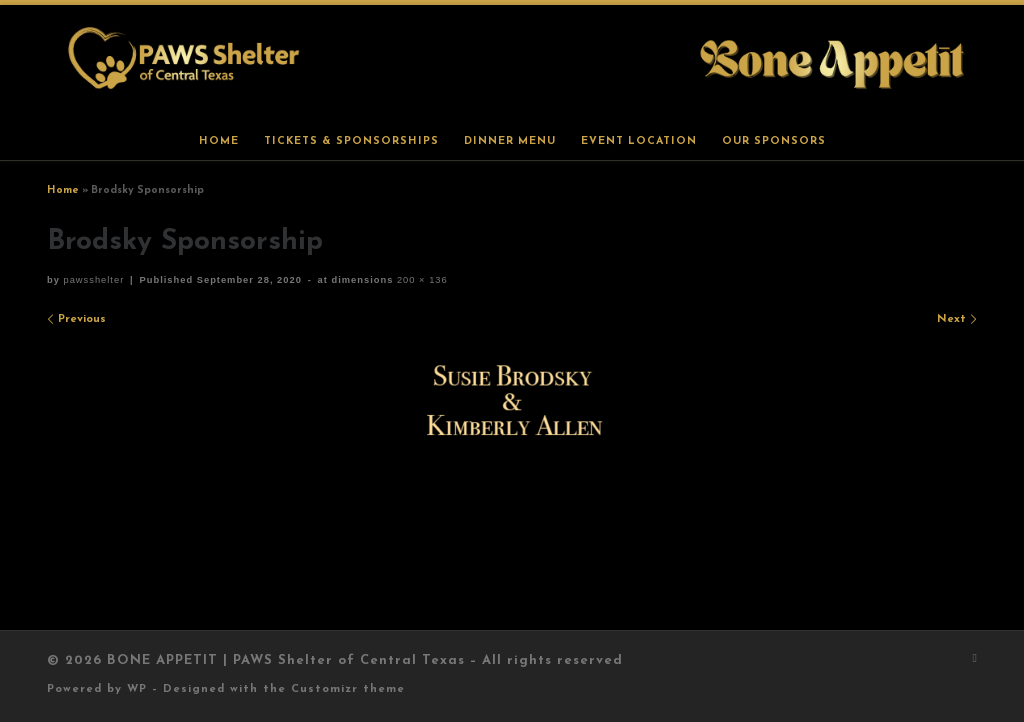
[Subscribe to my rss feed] (975, 659)
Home (63, 190)
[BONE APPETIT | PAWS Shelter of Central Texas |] (512, 62)
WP (137, 689)
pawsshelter (93, 280)
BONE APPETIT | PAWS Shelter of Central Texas (286, 660)
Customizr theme (348, 689)
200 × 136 (420, 280)
